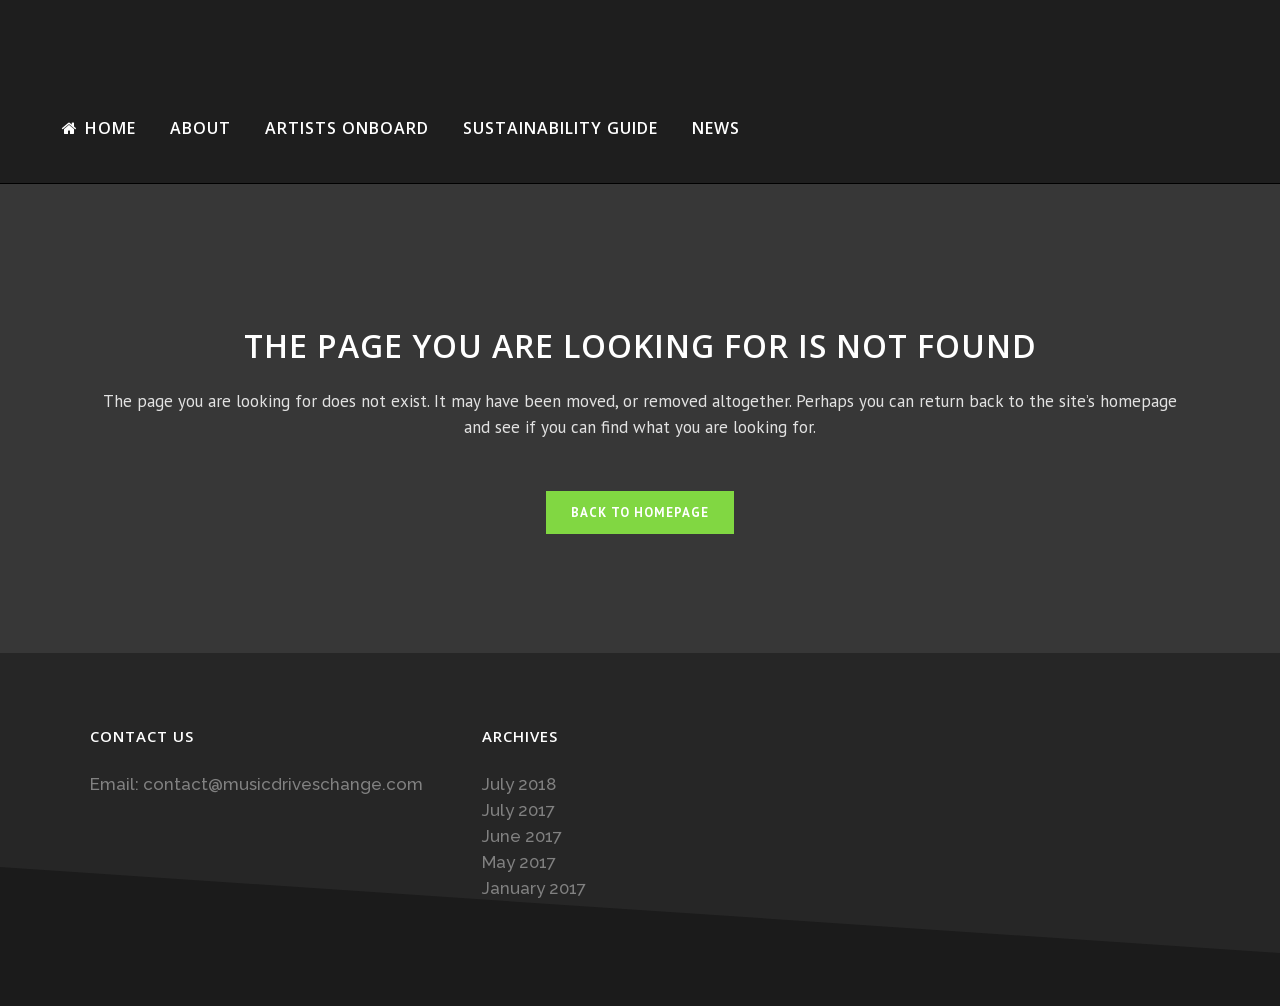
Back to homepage (640, 512)
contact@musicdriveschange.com (283, 784)
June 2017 (522, 836)
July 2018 (519, 784)
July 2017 (518, 810)
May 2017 (519, 862)
